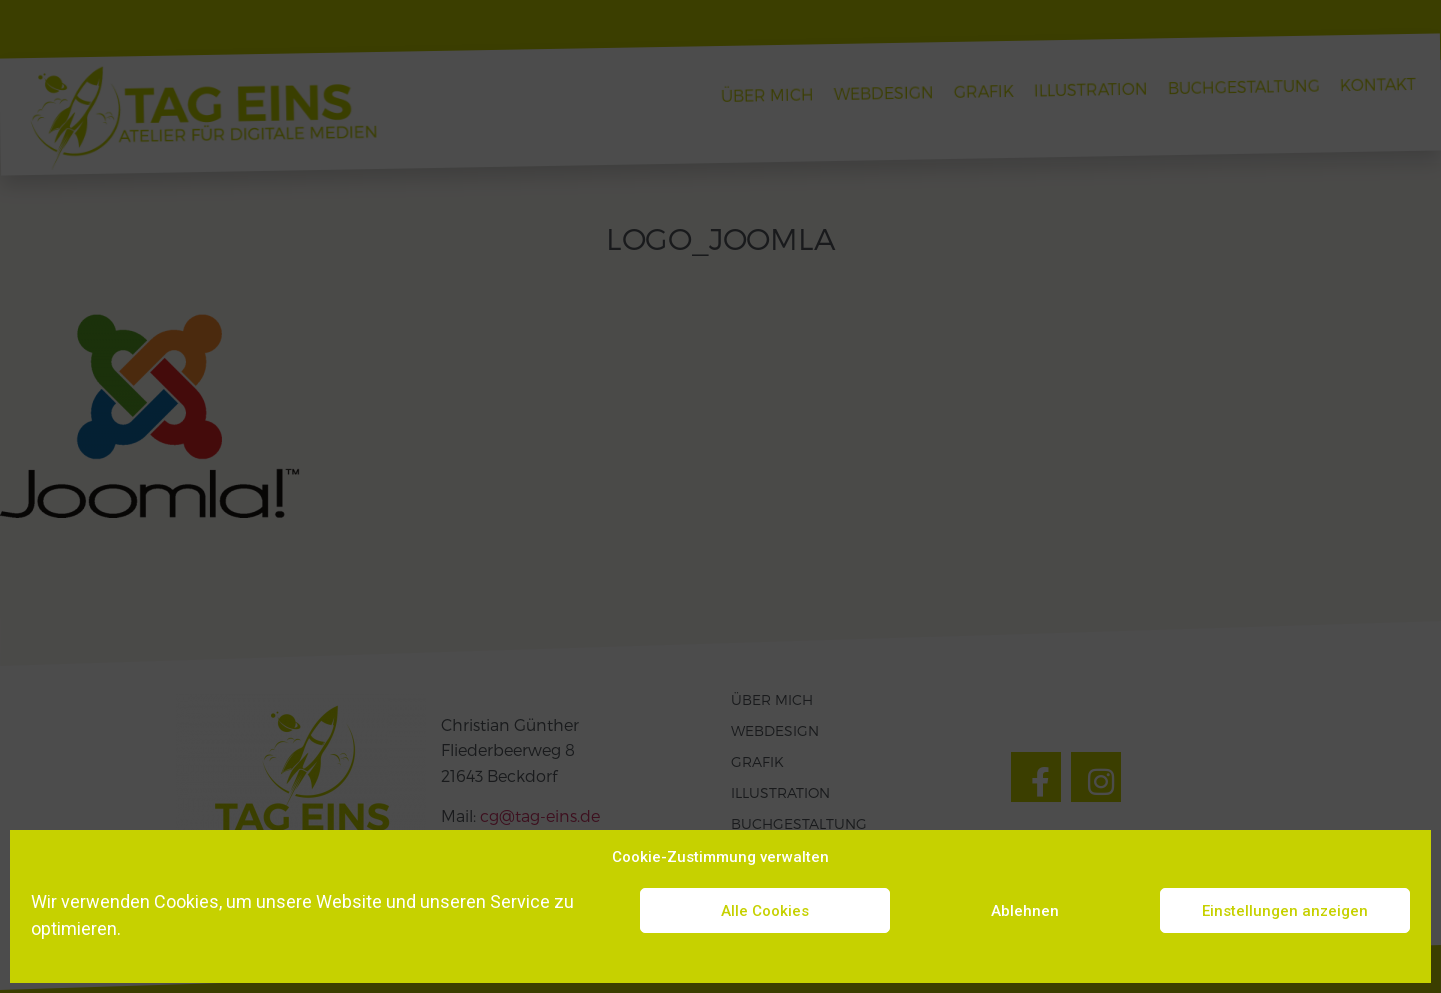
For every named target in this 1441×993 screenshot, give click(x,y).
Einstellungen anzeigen (1285, 911)
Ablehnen (1025, 911)
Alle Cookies (765, 911)
